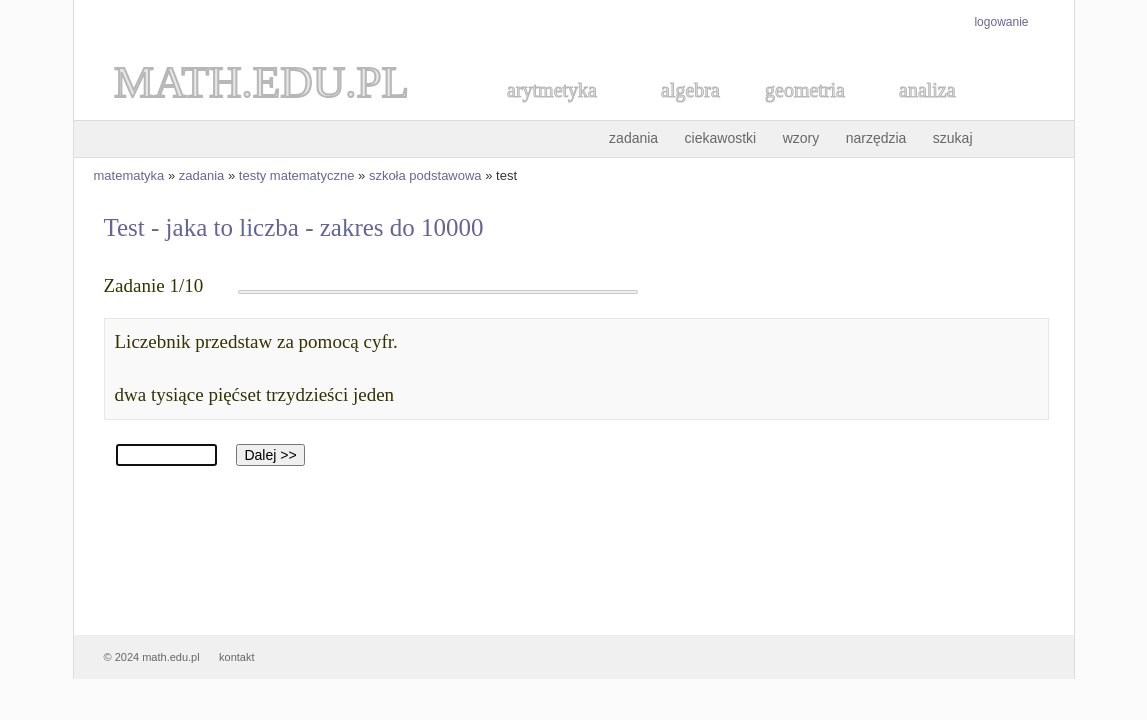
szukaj (953, 138)
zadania (633, 138)
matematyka (129, 175)
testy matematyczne (297, 175)
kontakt (236, 657)
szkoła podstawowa (425, 175)
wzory (801, 138)
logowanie (1001, 22)
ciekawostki (721, 138)
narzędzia (876, 138)
